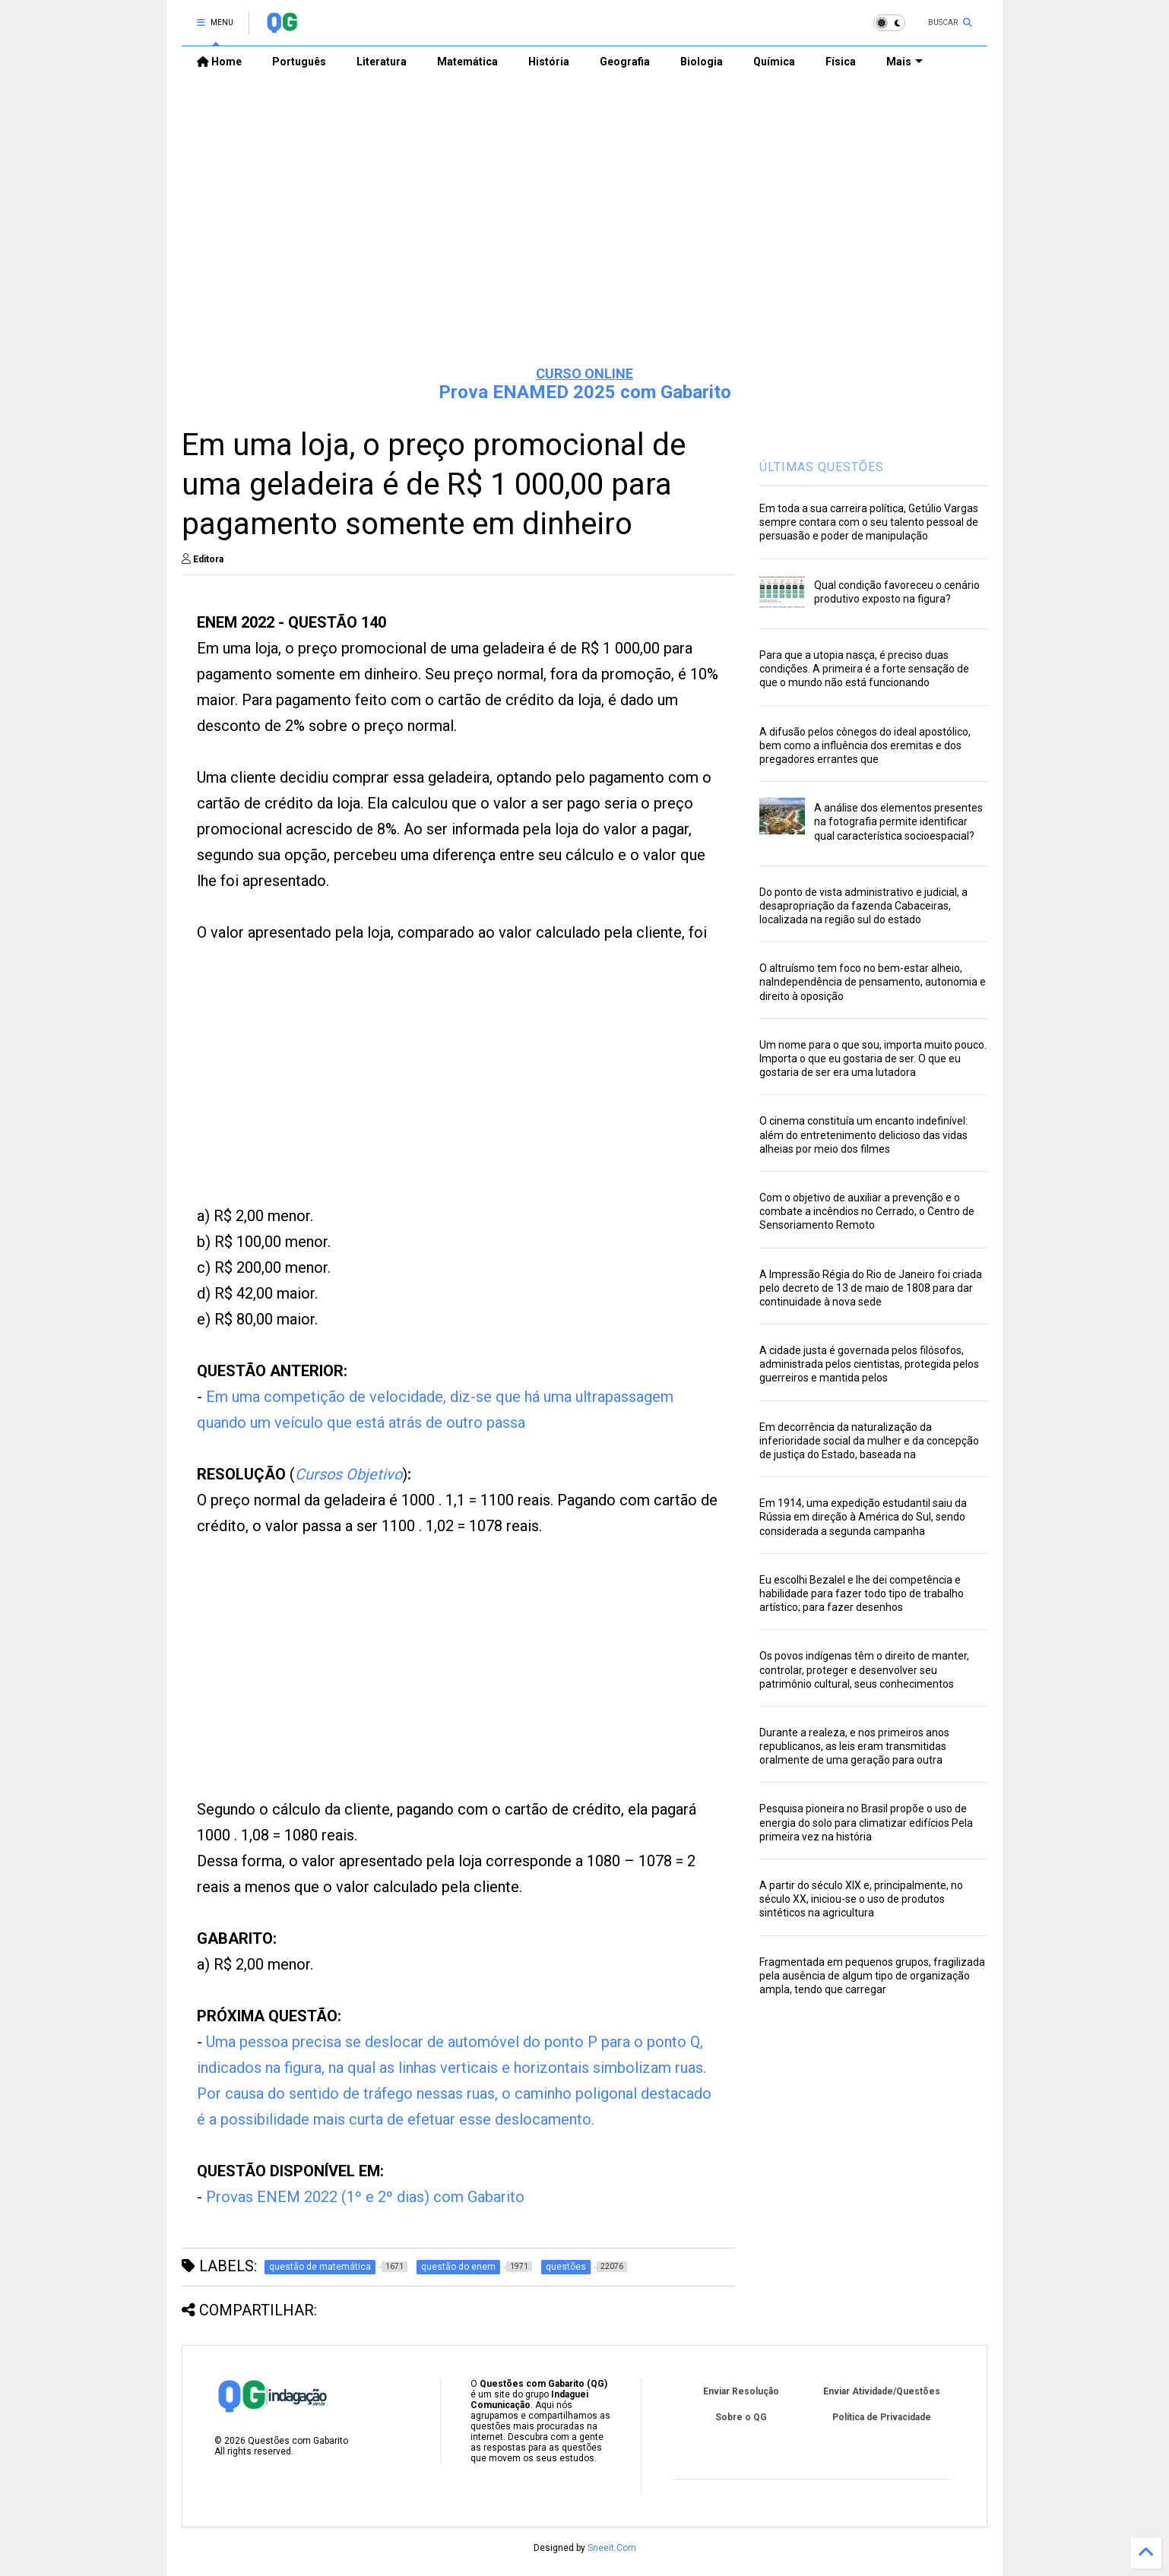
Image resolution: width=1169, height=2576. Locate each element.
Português (299, 61)
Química (774, 61)
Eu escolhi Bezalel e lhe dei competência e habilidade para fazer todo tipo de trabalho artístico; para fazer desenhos (861, 1593)
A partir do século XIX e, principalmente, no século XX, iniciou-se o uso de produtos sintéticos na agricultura (861, 1899)
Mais (904, 61)
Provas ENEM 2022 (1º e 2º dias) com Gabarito (365, 2197)
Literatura (381, 61)
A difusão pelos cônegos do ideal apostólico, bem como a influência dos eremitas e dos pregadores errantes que (865, 745)
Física (840, 61)
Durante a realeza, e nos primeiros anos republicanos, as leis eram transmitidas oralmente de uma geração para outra (854, 1746)
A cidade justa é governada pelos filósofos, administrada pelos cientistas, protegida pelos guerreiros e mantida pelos (869, 1364)
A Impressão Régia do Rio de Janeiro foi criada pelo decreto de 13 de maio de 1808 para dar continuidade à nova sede (870, 1288)
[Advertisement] (584, 236)
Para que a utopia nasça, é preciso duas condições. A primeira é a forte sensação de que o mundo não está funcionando (864, 668)
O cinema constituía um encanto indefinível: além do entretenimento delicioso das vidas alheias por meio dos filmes (863, 1134)
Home (219, 61)
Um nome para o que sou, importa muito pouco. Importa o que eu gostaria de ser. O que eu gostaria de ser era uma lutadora (873, 1058)
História (548, 61)
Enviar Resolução (741, 2391)
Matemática (467, 61)
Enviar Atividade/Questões (881, 2391)
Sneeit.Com (612, 2548)
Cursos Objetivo (348, 1474)
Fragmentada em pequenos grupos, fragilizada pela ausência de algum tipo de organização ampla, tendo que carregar (872, 1975)
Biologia (701, 61)
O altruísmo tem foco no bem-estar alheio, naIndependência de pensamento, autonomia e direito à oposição (872, 982)
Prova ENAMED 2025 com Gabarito (585, 392)
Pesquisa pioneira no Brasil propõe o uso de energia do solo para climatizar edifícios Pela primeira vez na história (866, 1822)
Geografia (625, 61)
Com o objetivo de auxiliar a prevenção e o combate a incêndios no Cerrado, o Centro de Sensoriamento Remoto (866, 1211)
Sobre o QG (741, 2417)
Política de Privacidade (881, 2417)
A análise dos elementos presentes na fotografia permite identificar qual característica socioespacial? (898, 821)
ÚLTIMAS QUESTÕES (821, 467)
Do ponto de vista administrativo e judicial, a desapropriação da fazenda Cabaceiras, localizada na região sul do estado (863, 906)
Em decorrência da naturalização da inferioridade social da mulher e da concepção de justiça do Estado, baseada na (869, 1440)
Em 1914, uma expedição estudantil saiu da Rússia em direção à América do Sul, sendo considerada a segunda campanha (863, 1516)
